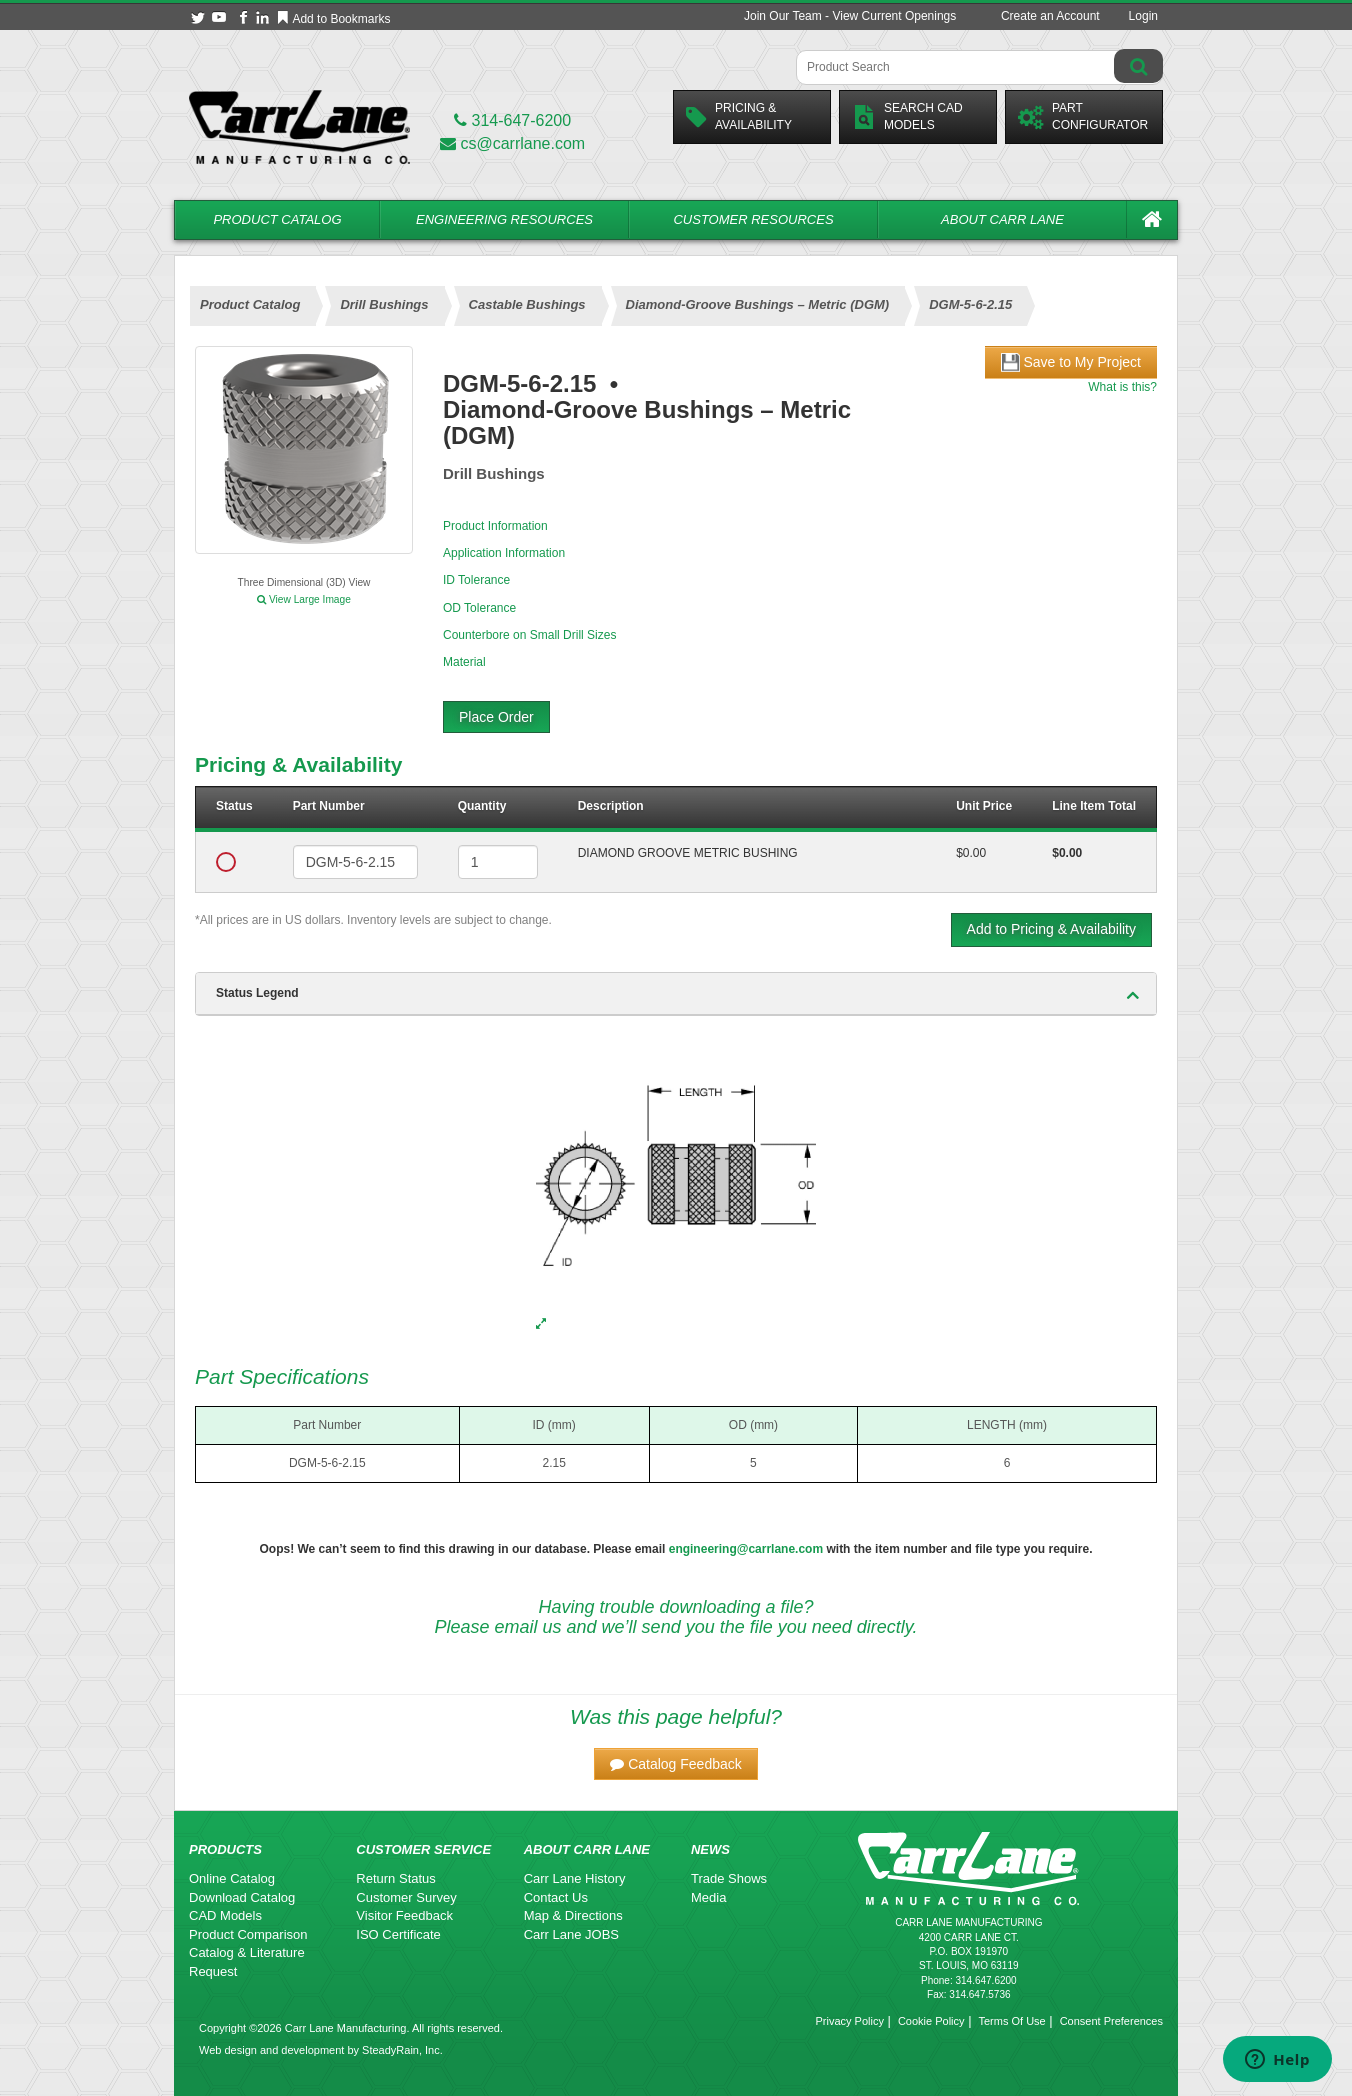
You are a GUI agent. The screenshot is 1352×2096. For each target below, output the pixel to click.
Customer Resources (753, 219)
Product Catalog (277, 219)
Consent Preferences (1111, 2021)
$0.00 (971, 853)
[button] (676, 1764)
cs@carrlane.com (512, 143)
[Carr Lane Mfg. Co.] (299, 126)
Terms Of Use (1011, 2021)
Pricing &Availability (739, 116)
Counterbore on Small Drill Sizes (529, 635)
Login (1143, 16)
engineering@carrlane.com (746, 1549)
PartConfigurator (1083, 116)
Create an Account (1050, 16)
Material (464, 662)
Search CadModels (907, 116)
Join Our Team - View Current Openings (850, 16)
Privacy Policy (849, 2021)
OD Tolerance (479, 608)
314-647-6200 (512, 120)
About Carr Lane (1002, 219)
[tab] (676, 994)
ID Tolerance (476, 580)
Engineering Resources (504, 219)
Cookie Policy (931, 2021)
